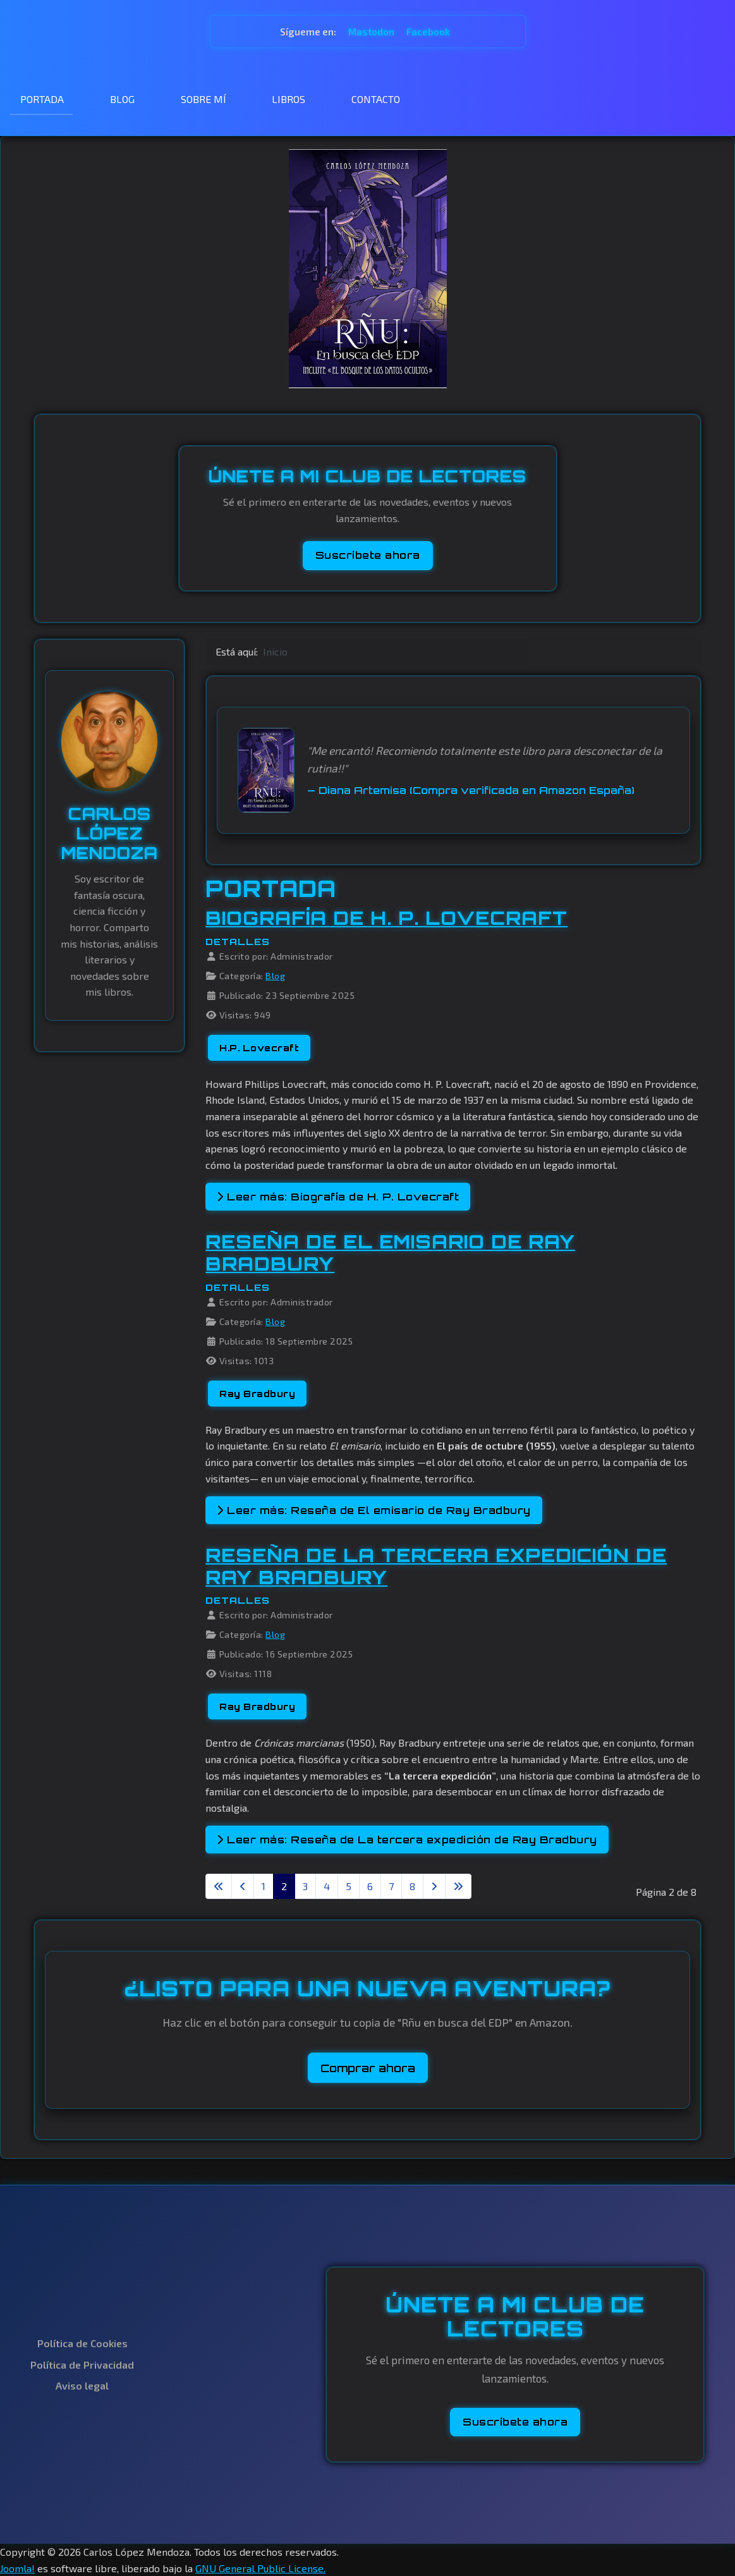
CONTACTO (375, 99)
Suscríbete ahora (367, 555)
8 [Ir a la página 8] (412, 1886)
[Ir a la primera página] (218, 1886)
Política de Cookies (82, 2343)
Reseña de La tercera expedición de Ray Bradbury (436, 1566)
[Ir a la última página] (458, 1886)
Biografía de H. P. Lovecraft (386, 917)
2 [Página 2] (284, 1886)
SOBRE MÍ (203, 99)
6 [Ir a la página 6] (370, 1886)
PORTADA (42, 99)
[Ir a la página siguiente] (434, 1886)
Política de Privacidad (82, 2365)
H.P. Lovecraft (259, 1047)
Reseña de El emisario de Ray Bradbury (390, 1252)
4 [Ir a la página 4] (327, 1886)
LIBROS (288, 99)
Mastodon (372, 31)
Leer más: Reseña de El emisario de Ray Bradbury (374, 1510)
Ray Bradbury (257, 1393)
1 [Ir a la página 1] (263, 1886)
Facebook (428, 31)
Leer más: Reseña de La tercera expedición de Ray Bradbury (407, 1839)
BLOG (122, 99)
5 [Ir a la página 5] (348, 1886)
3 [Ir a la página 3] (305, 1886)
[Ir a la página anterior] (242, 1886)
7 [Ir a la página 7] (391, 1886)
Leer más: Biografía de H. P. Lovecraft (338, 1196)
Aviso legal (82, 2385)
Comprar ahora (367, 2068)
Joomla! (17, 2568)
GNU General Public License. (260, 2568)
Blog (275, 975)
